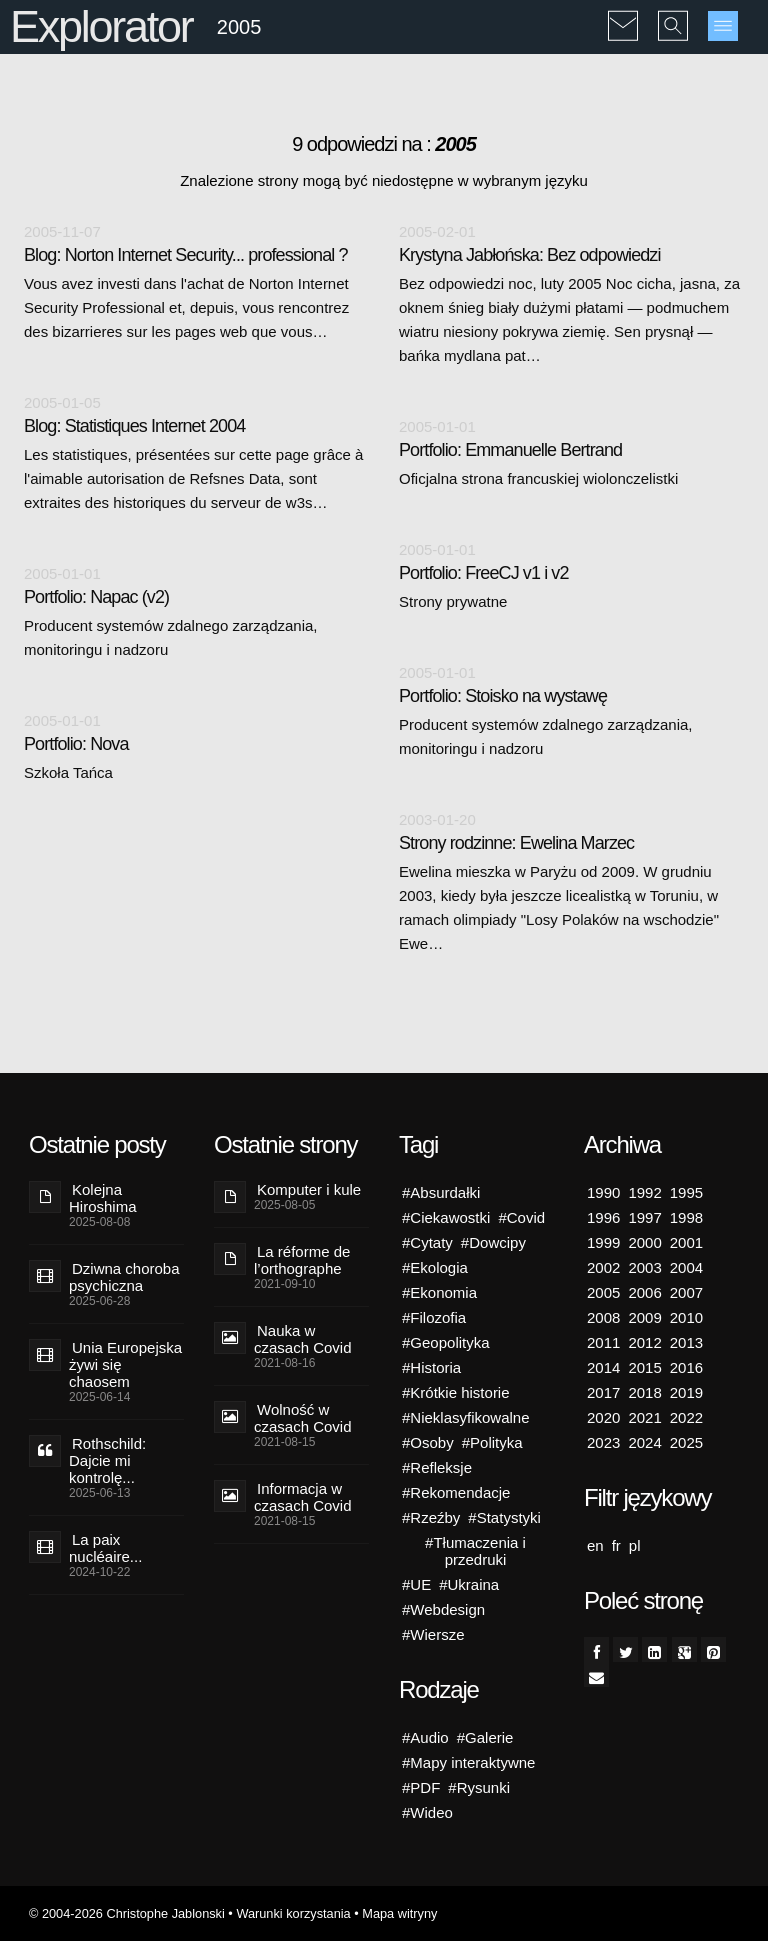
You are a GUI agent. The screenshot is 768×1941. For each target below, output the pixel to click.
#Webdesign (443, 1609)
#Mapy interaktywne (468, 1762)
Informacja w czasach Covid (303, 1497)
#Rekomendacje (456, 1492)
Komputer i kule (309, 1189)
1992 (644, 1192)
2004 (686, 1267)
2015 (644, 1367)
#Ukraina (469, 1584)
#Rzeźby (431, 1517)
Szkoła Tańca (68, 772)
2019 (686, 1392)
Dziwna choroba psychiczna (124, 1277)
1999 (603, 1242)
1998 (686, 1217)
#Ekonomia (439, 1292)
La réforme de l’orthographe (302, 1260)
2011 (603, 1342)
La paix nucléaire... (105, 1548)
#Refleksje (437, 1467)
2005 (603, 1292)
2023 (603, 1442)
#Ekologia (435, 1267)
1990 (603, 1192)
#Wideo (427, 1812)
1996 (603, 1217)
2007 (686, 1292)
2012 (644, 1342)
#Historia (431, 1367)
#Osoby (428, 1442)
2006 (644, 1292)
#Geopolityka (446, 1342)
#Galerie (485, 1737)
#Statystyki (504, 1517)
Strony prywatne (453, 601)
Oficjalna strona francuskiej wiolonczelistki (538, 478)
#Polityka (492, 1442)
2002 (603, 1267)
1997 (644, 1217)
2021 (644, 1417)
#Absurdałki (441, 1192)
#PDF (421, 1787)
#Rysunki (479, 1787)
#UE (416, 1584)
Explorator (101, 26)
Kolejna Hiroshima (103, 1198)
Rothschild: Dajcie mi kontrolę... (107, 1460)
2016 (686, 1367)
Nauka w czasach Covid (303, 1339)
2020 (603, 1417)
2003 (644, 1267)
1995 (686, 1192)
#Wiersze (433, 1634)
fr (616, 1545)
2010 (686, 1317)
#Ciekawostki (446, 1217)
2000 (644, 1242)
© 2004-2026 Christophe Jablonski (127, 1913)
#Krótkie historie (456, 1392)
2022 (686, 1417)
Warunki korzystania (293, 1913)
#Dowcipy (493, 1242)
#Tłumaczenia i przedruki (475, 1551)
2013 (686, 1342)
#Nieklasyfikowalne (466, 1417)
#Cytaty (427, 1242)
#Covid (521, 1217)
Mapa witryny (399, 1913)
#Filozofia (434, 1317)
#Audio (425, 1737)
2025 (686, 1442)
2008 (603, 1317)
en (595, 1545)
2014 (603, 1367)
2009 (644, 1317)
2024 (644, 1442)
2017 (603, 1392)
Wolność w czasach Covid (303, 1418)
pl (635, 1545)
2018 (644, 1392)
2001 (686, 1242)
